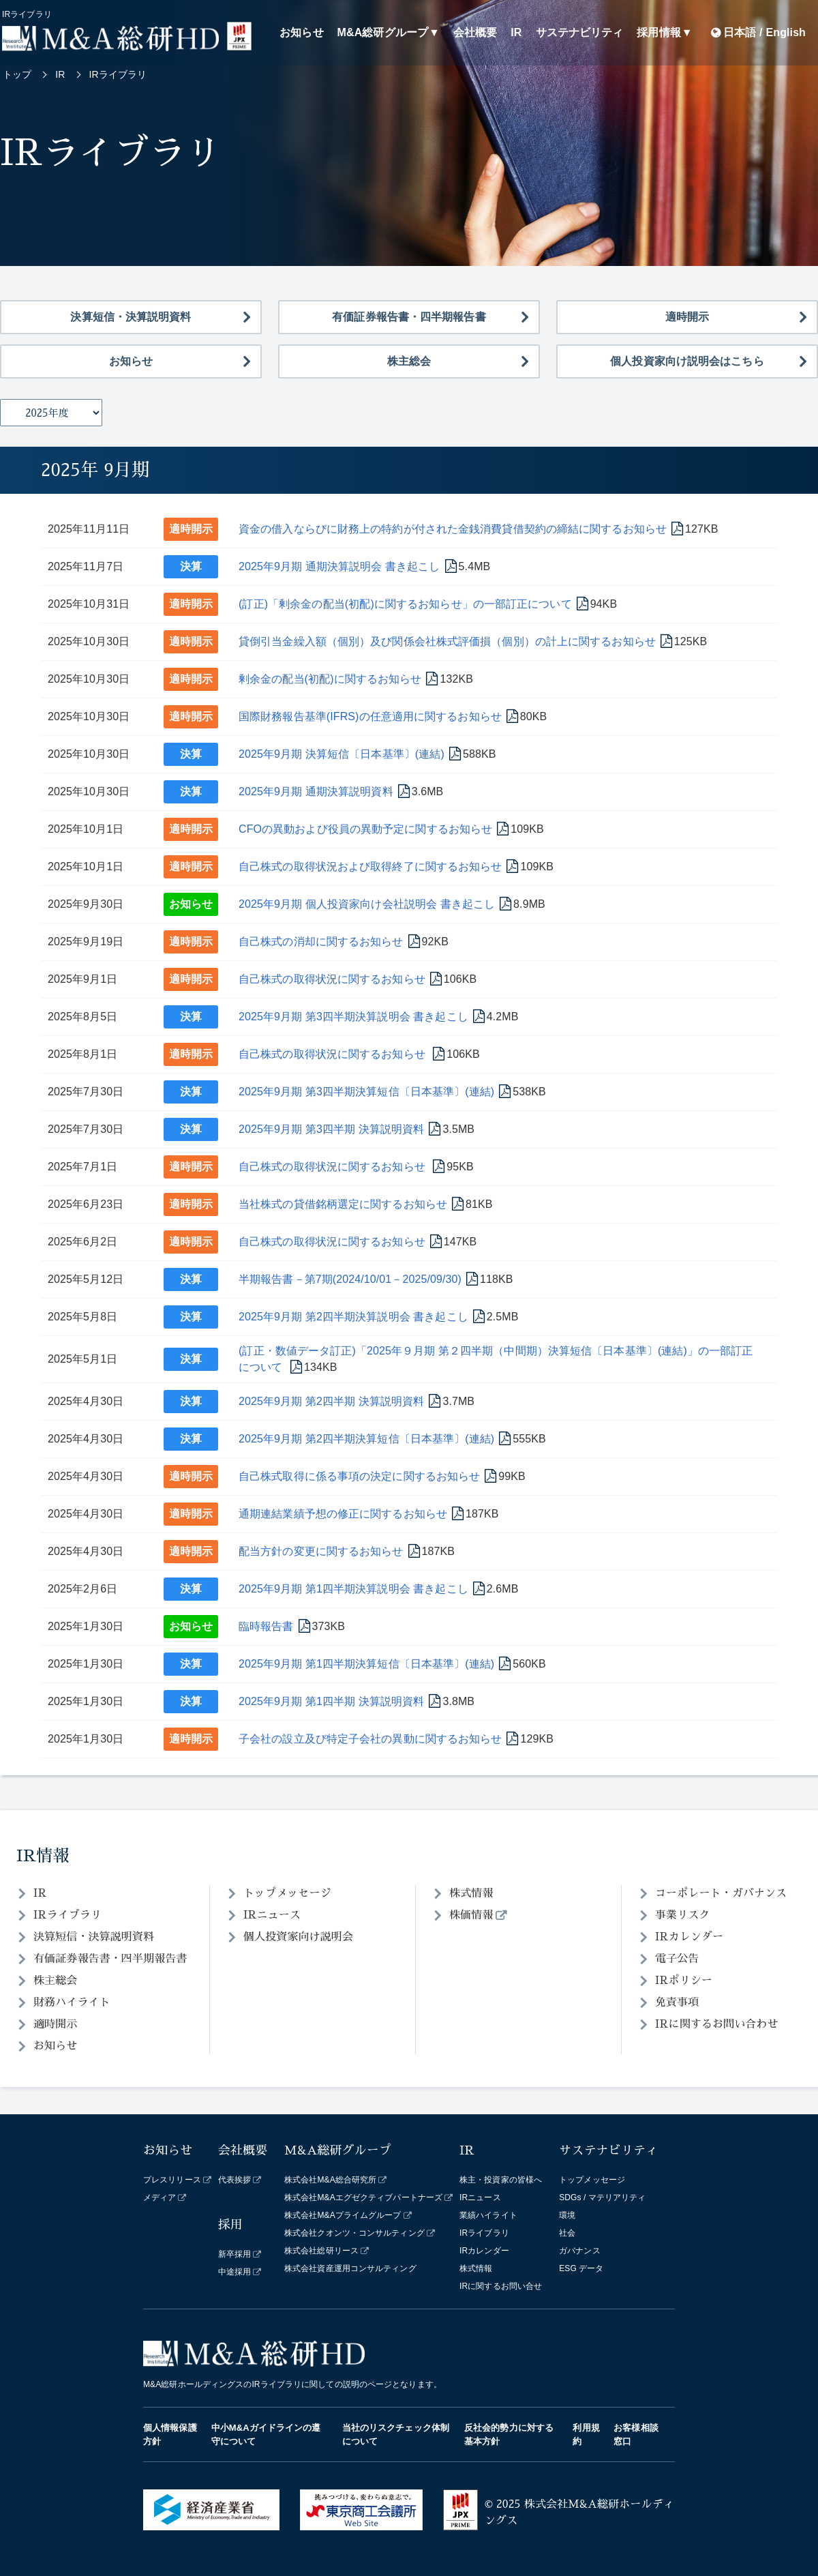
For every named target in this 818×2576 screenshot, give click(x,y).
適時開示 (687, 317)
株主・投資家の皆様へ (500, 2180)
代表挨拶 (234, 2180)
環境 (567, 2215)
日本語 (739, 32)
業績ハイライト (488, 2215)
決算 (191, 566)
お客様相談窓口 (636, 2434)
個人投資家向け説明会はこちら (686, 361)
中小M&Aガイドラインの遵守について (266, 2434)
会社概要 (475, 32)
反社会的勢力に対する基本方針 (509, 2434)
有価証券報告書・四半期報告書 (408, 317)
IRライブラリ (67, 1915)
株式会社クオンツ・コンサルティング (354, 2233)
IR (516, 32)
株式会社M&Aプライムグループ (343, 2215)
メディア (159, 2197)
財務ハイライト (71, 2002)
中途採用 (234, 2272)
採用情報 (658, 32)
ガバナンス (580, 2250)
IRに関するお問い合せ (500, 2286)
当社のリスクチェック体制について (395, 2434)
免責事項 (677, 2002)
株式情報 (471, 1893)
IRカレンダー (689, 1936)
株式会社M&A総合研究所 (330, 2180)
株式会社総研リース (321, 2250)
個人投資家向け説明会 (298, 1936)
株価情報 (471, 1915)
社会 (567, 2233)
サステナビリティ (580, 32)
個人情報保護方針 (170, 2434)
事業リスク (682, 1915)
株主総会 (409, 361)
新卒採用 (234, 2254)
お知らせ (301, 32)
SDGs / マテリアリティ (602, 2197)
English (786, 32)
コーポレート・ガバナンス (721, 1893)
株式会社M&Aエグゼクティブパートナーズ (363, 2197)
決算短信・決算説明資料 (130, 317)
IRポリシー (683, 1980)
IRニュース (272, 1915)
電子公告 (677, 1958)
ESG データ (581, 2268)
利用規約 (586, 2434)
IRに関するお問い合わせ (716, 2024)
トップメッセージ (287, 1893)
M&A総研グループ (382, 32)
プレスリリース (172, 2180)
